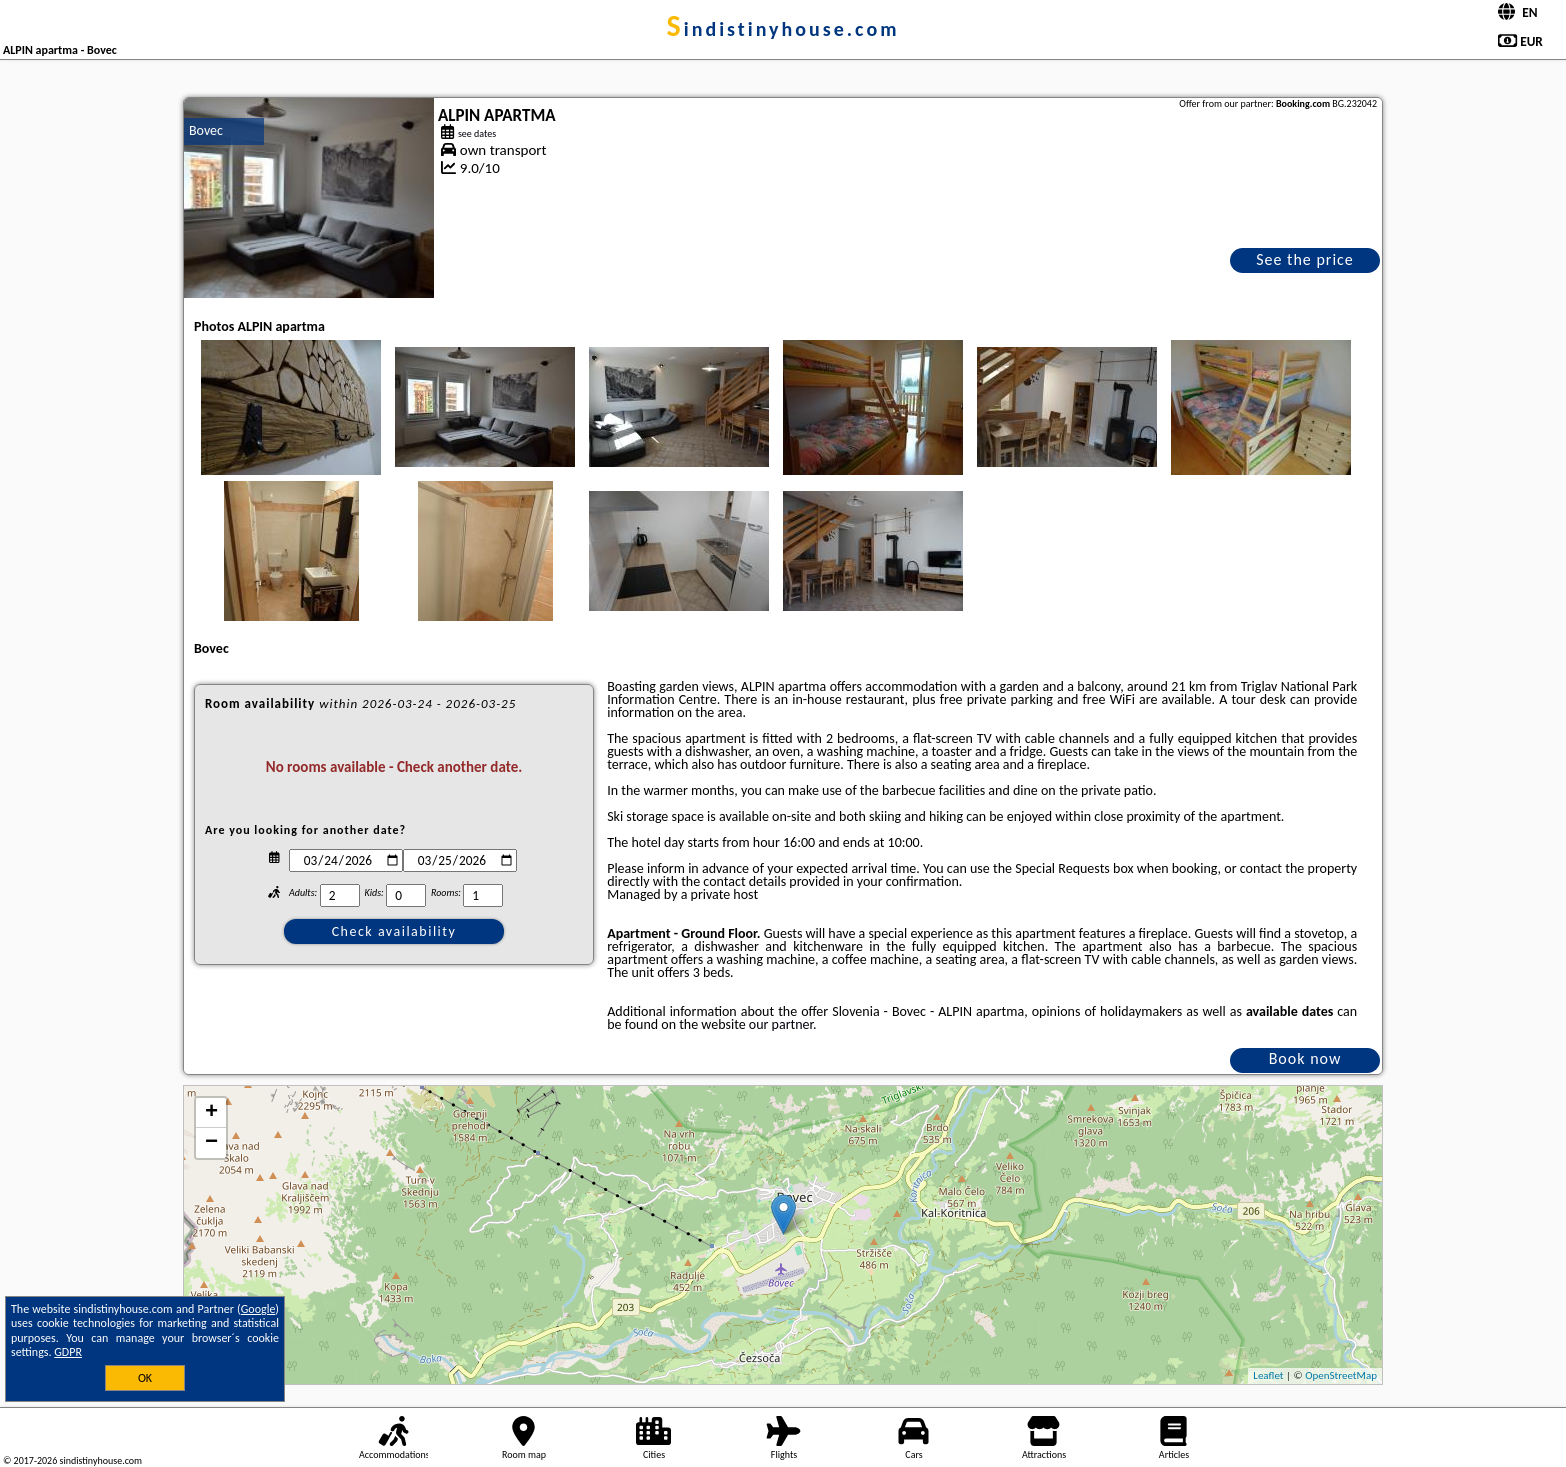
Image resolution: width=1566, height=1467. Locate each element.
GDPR (68, 1352)
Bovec (206, 130)
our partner (781, 1024)
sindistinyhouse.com (783, 29)
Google (258, 1309)
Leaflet (1268, 1375)
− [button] (211, 1143)
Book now (1305, 1058)
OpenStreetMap (1341, 1375)
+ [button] (211, 1113)
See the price (1305, 259)
